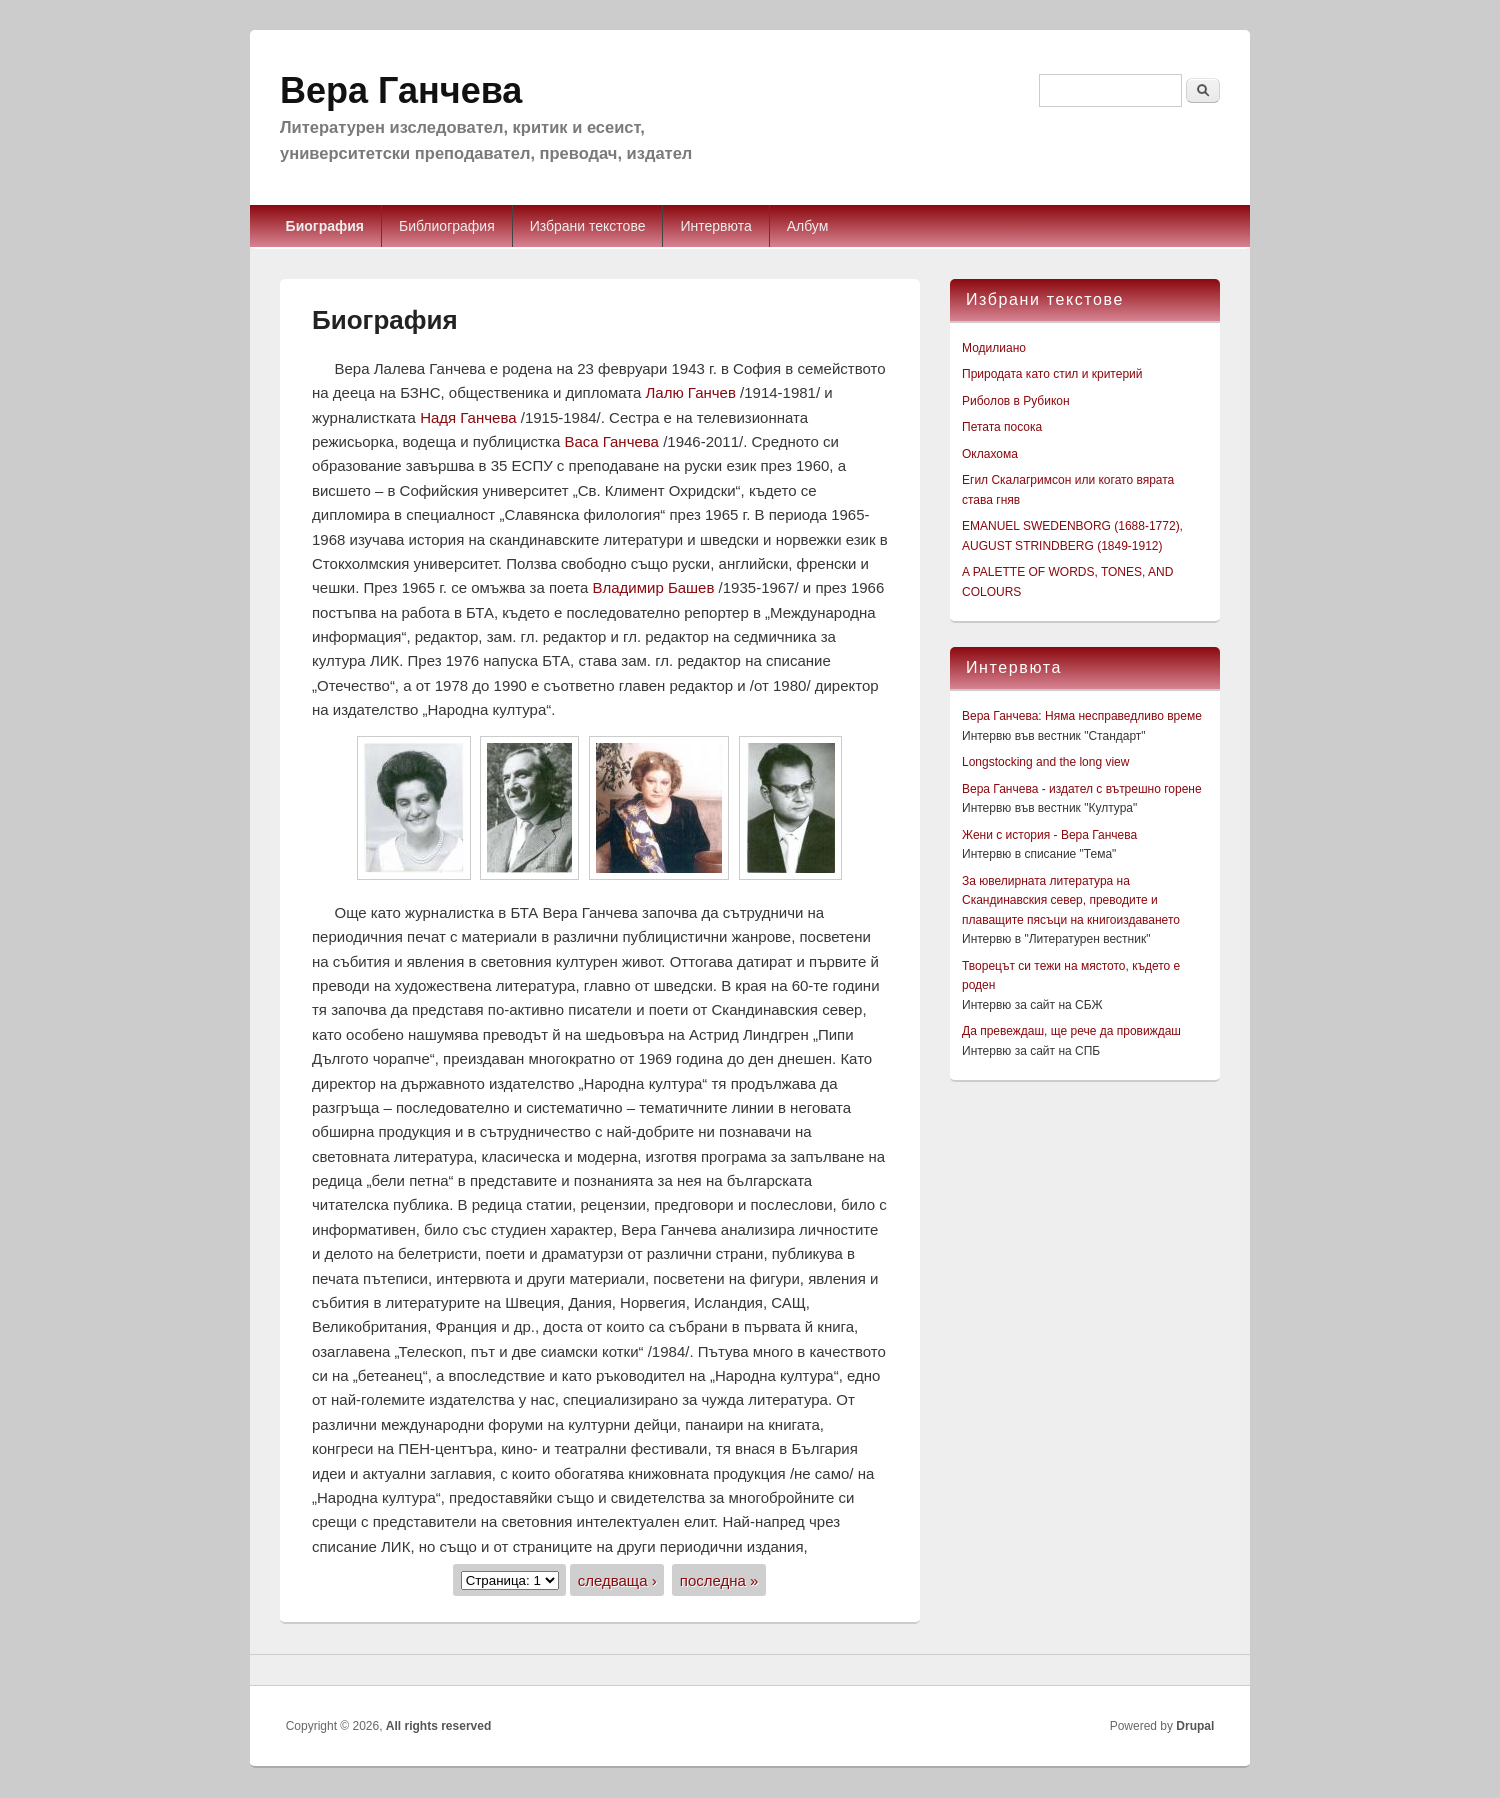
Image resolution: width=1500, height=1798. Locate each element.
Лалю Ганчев (693, 392)
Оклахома (990, 454)
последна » (719, 1579)
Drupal (1195, 1726)
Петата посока (1002, 427)
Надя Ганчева (470, 417)
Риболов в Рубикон (1016, 401)
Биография (325, 226)
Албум (808, 226)
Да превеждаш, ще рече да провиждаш (1071, 1031)
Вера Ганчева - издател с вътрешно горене (1082, 789)
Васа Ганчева (613, 441)
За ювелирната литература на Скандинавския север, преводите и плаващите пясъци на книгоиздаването (1071, 900)
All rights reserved (438, 1726)
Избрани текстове (588, 226)
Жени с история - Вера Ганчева (1049, 835)
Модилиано (994, 348)
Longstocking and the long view (1045, 762)
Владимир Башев (655, 587)
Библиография (447, 226)
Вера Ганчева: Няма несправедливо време (1082, 716)
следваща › (617, 1579)
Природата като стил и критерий (1052, 374)
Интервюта (715, 226)
